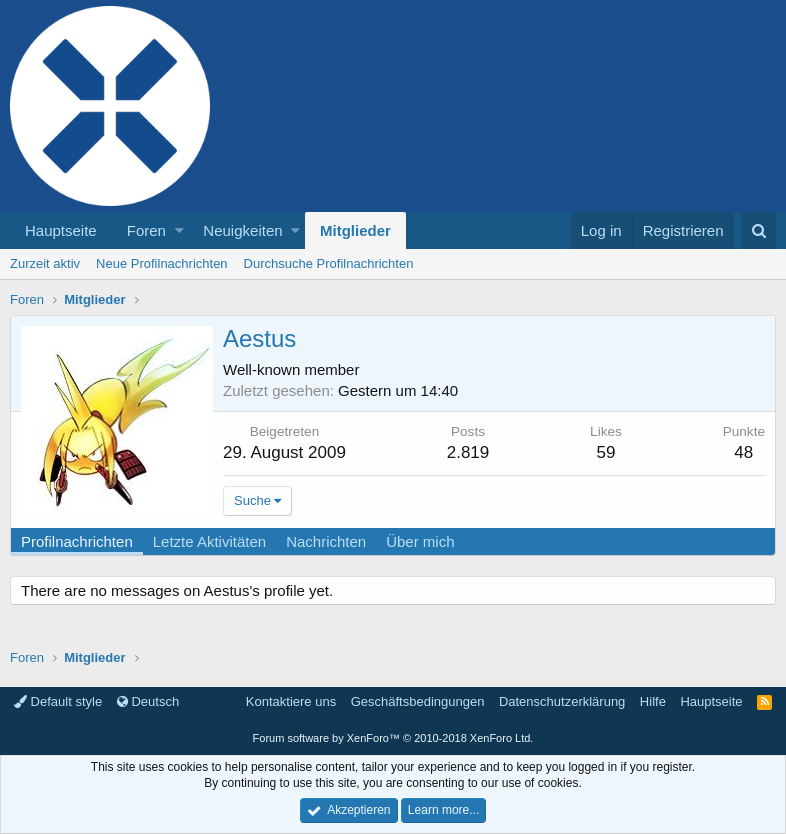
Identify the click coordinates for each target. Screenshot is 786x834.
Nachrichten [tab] (326, 541)
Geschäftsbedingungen (418, 701)
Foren (146, 230)
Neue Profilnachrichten (162, 263)
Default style (58, 701)
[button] (179, 230)
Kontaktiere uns (291, 701)
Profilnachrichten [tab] (77, 541)
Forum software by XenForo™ (393, 738)
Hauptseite (61, 230)
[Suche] (758, 230)
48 (743, 452)
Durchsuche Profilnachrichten (329, 263)
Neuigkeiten (242, 230)
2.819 (468, 452)
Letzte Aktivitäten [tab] (209, 541)
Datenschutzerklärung (562, 701)
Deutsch (148, 701)
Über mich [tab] (420, 541)
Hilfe (653, 701)
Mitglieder (355, 230)
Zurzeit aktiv (45, 263)
